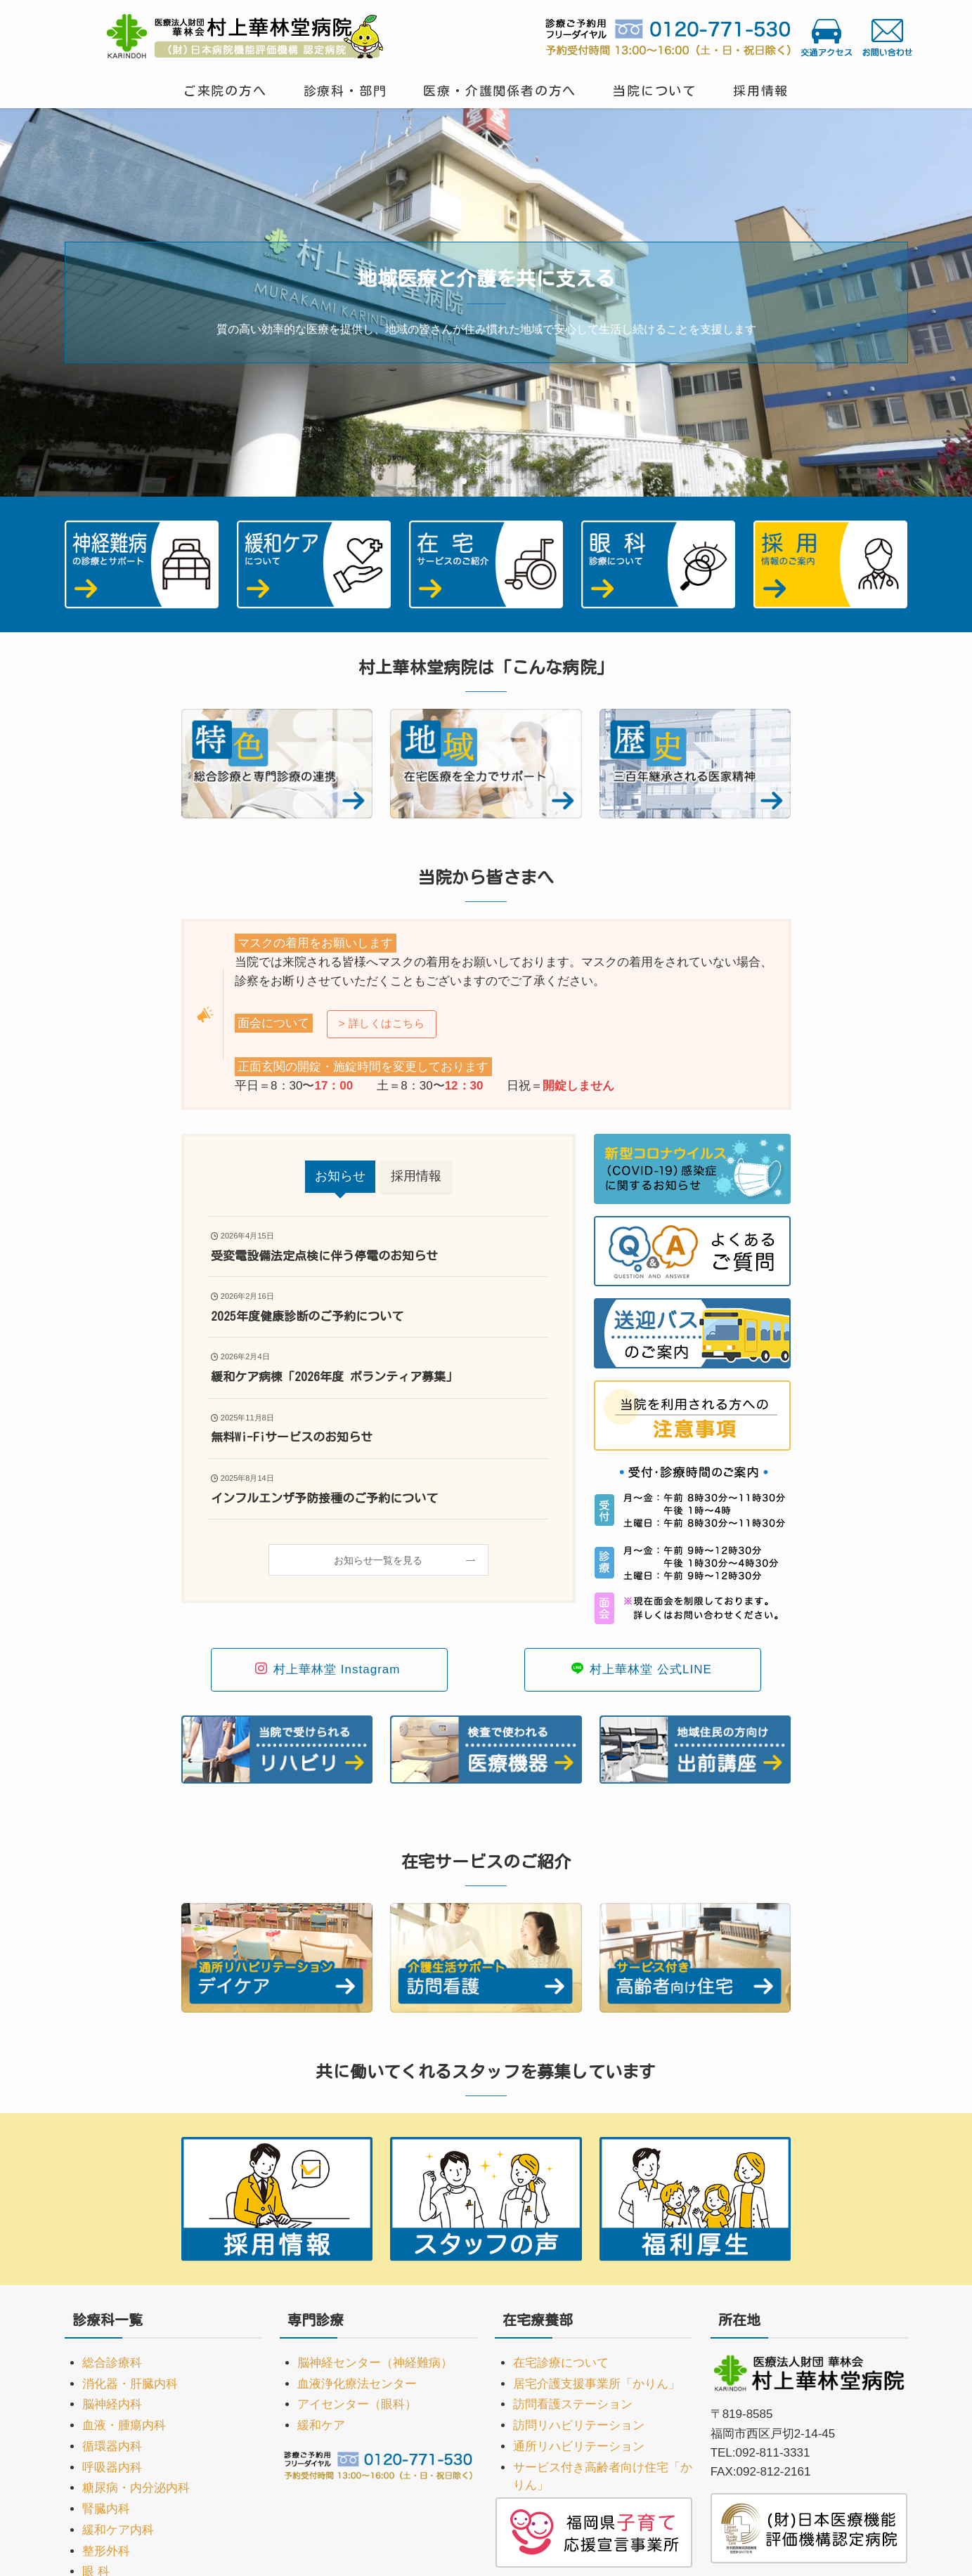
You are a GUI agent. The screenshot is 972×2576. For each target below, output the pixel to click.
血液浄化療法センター (357, 2384)
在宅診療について (561, 2362)
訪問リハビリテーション (578, 2425)
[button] (464, 481)
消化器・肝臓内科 (130, 2384)
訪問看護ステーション (573, 2404)
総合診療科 (112, 2362)
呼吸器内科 (112, 2467)
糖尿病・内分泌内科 (136, 2488)
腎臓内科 (106, 2509)
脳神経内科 (112, 2404)
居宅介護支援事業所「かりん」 (596, 2384)
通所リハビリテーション (578, 2446)
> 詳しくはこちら (382, 1023)
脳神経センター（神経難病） (375, 2362)
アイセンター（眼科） (357, 2404)
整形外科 (106, 2551)
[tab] (340, 1176)
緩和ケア (321, 2425)
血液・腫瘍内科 (124, 2425)
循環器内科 (112, 2446)
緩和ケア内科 (118, 2530)
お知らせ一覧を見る (378, 1560)
